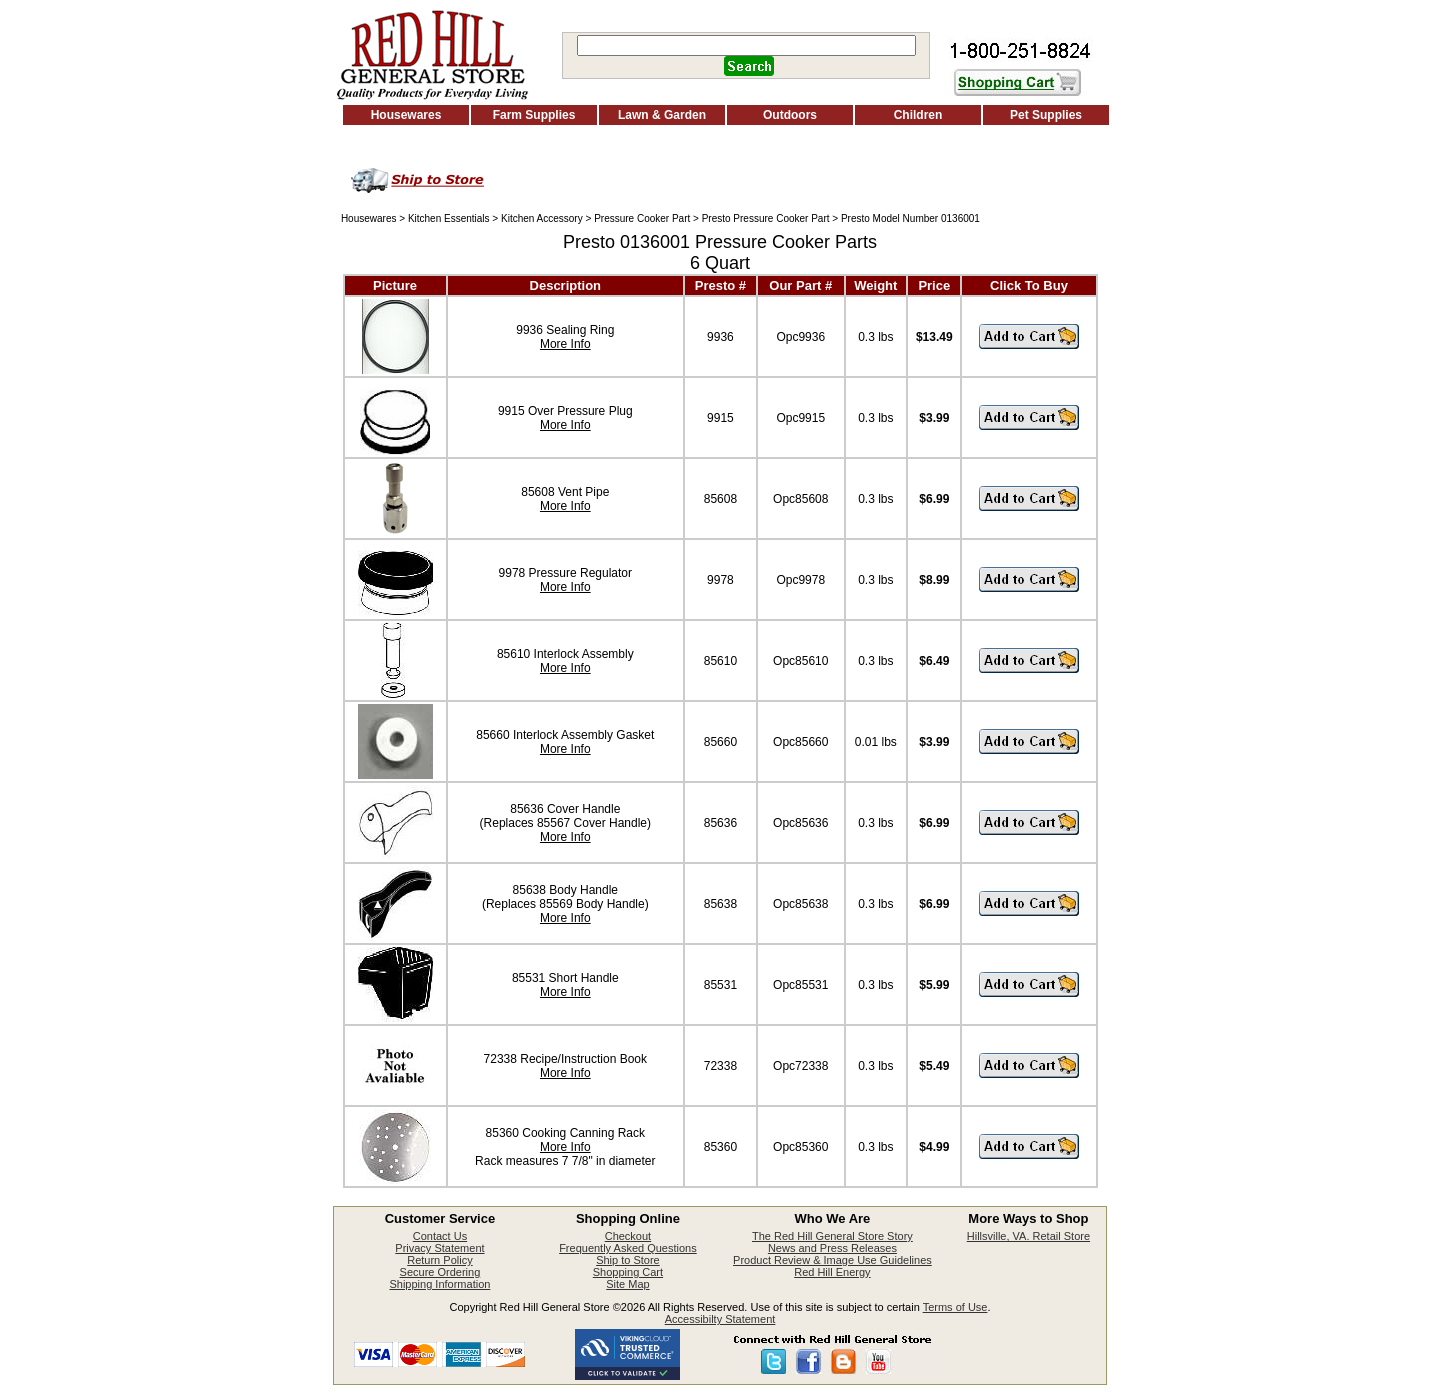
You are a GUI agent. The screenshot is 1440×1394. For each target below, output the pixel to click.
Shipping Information (439, 1284)
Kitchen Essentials (449, 218)
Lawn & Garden (662, 115)
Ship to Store (628, 1260)
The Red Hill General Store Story (832, 1236)
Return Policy (439, 1260)
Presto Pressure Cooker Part (766, 218)
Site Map (627, 1284)
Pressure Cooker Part (642, 218)
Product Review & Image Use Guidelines (832, 1260)
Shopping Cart (628, 1272)
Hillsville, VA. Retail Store (1028, 1236)
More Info (565, 344)
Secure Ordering (440, 1272)
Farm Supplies (534, 115)
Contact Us (440, 1236)
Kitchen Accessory (542, 218)
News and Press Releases (832, 1248)
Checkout (628, 1236)
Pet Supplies (1046, 115)
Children (918, 115)
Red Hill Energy (832, 1272)
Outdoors (790, 115)
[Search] (746, 45)
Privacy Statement (439, 1248)
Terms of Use (955, 1307)
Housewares (406, 115)
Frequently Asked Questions (628, 1248)
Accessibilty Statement (720, 1319)
